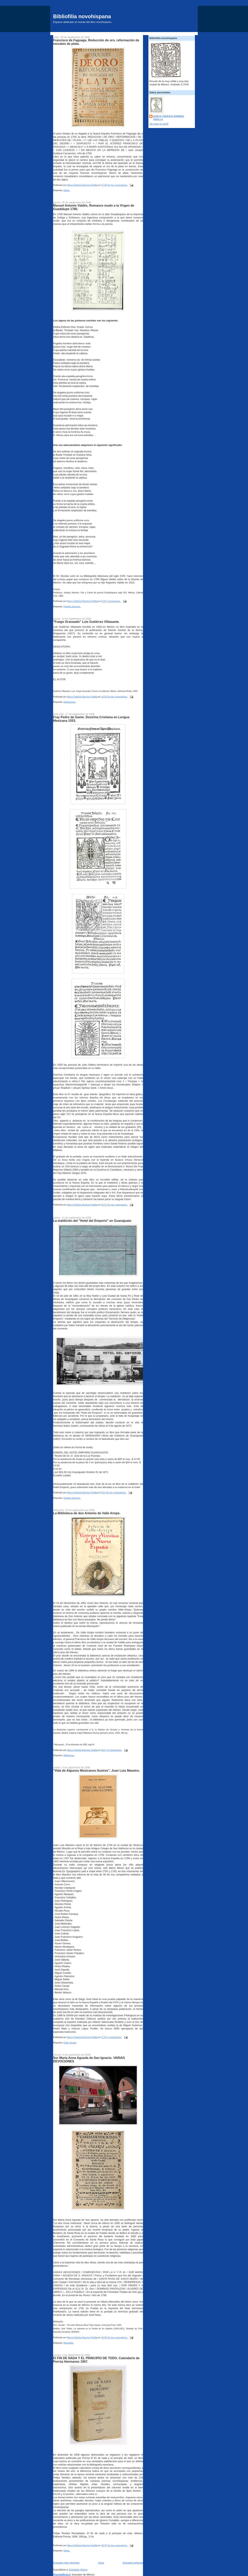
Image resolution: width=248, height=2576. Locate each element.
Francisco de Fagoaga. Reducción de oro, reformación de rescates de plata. (96, 41)
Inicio (101, 2562)
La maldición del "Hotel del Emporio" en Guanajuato (92, 1220)
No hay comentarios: (117, 185)
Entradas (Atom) (78, 2569)
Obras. (66, 190)
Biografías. (68, 2343)
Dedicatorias (69, 702)
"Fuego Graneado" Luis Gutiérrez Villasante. (86, 621)
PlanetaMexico (62, 2574)
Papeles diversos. (72, 606)
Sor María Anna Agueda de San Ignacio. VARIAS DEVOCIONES (89, 2059)
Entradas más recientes (66, 2562)
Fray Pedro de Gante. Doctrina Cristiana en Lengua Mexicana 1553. (91, 718)
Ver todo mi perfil (158, 123)
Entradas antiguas (133, 2562)
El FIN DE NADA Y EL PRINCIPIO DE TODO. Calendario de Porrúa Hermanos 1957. (96, 2359)
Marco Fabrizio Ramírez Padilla (168, 117)
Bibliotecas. (69, 1755)
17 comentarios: (114, 1750)
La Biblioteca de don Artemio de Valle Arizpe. (86, 1513)
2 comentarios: (113, 601)
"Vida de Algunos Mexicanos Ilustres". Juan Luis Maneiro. (96, 1770)
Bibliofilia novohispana (82, 16)
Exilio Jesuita (69, 2042)
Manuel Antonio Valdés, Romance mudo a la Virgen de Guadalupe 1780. (93, 207)
